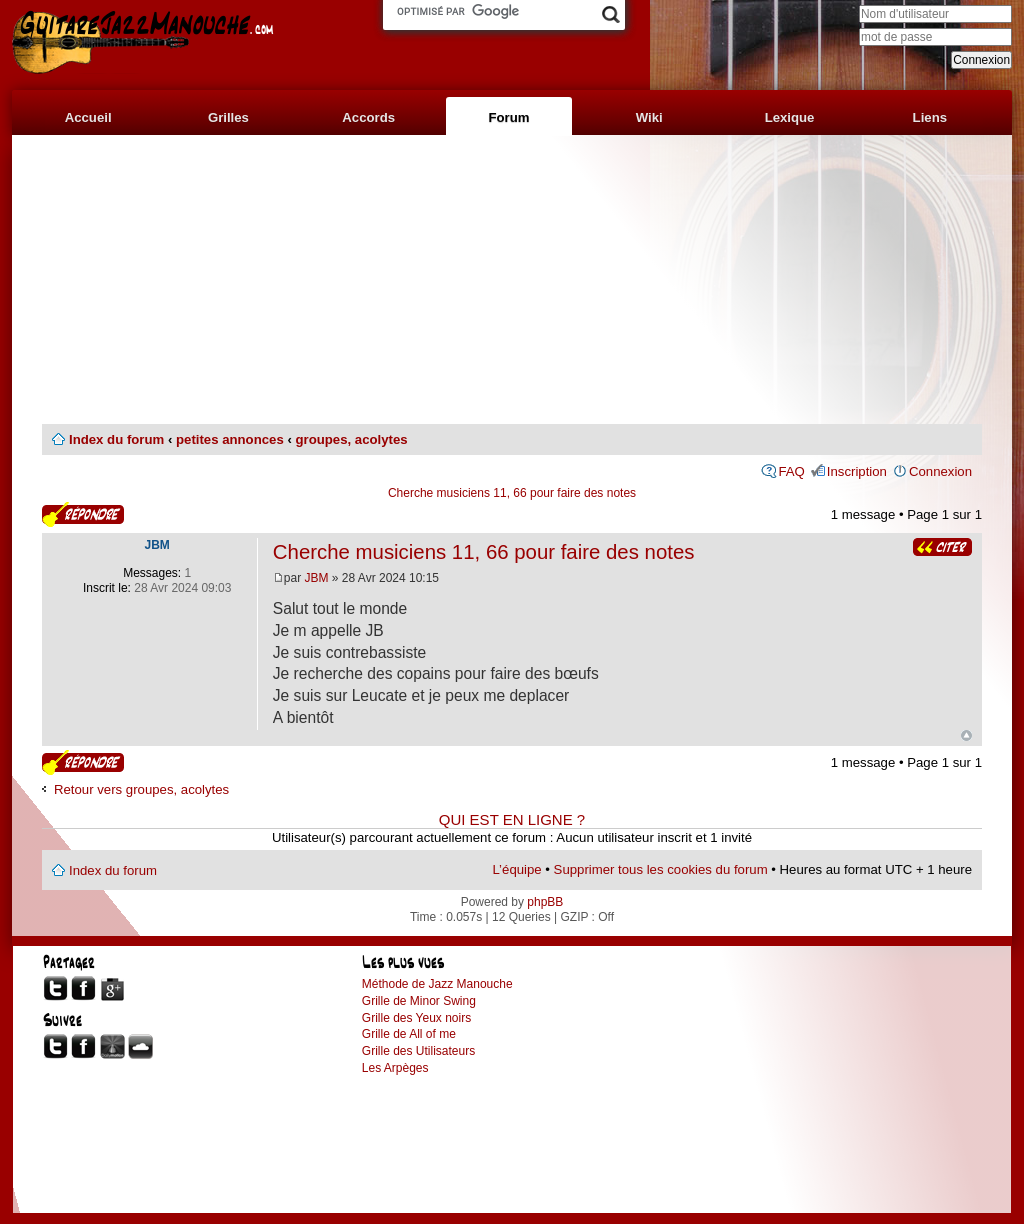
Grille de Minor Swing (419, 1001)
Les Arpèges (395, 1068)
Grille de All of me (409, 1034)
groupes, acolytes (351, 439)
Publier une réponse (83, 514)
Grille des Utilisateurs (418, 1051)
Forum (508, 117)
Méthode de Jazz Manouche (437, 984)
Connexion (940, 471)
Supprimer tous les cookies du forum (661, 869)
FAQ (791, 471)
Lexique (790, 117)
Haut (966, 735)
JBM (317, 578)
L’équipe (517, 869)
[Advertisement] (512, 280)
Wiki (649, 117)
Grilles (228, 117)
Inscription (857, 471)
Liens (930, 117)
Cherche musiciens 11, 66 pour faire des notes (512, 493)
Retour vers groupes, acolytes (141, 789)
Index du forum (116, 439)
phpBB (545, 902)
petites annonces (230, 439)
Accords (368, 117)
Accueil (88, 117)
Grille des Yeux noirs (416, 1018)
